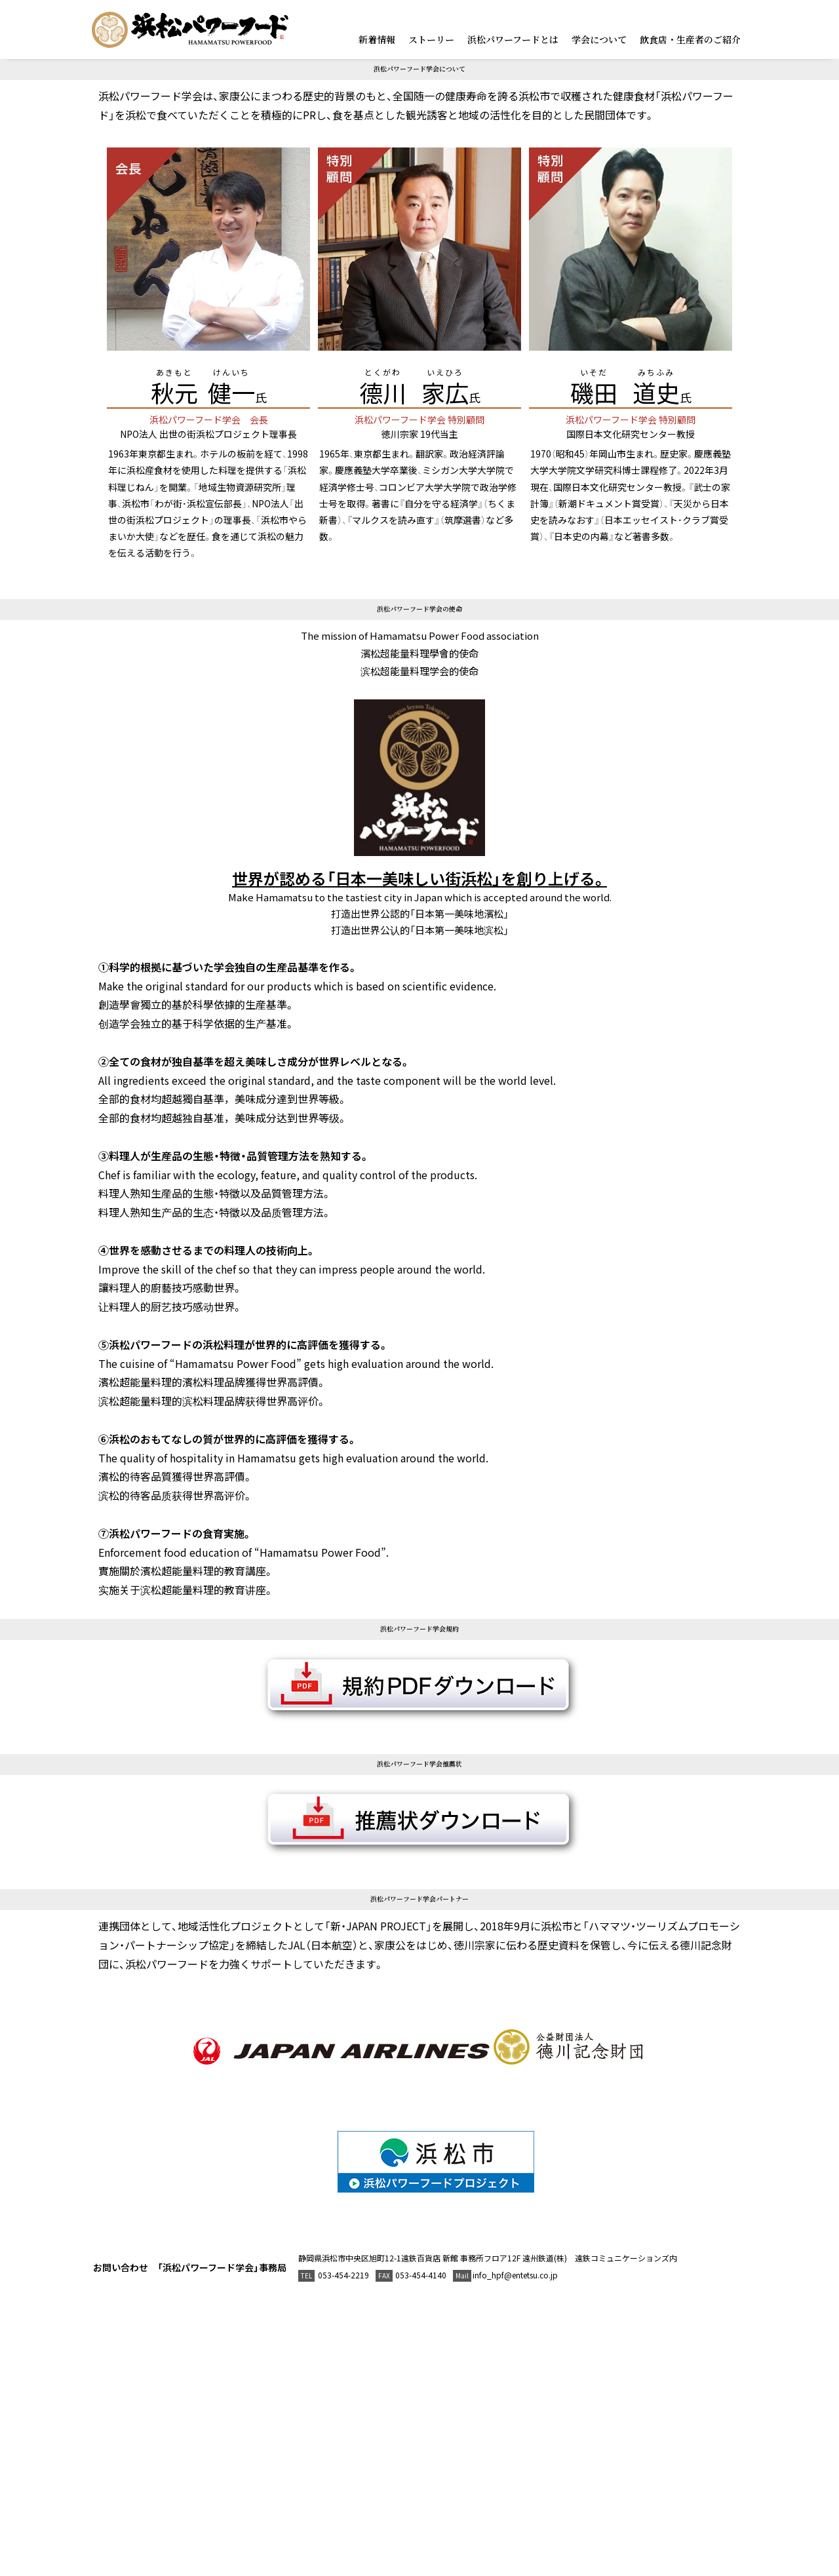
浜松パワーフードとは (512, 39)
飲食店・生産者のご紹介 (690, 39)
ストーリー (431, 39)
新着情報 (377, 39)
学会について (599, 39)
